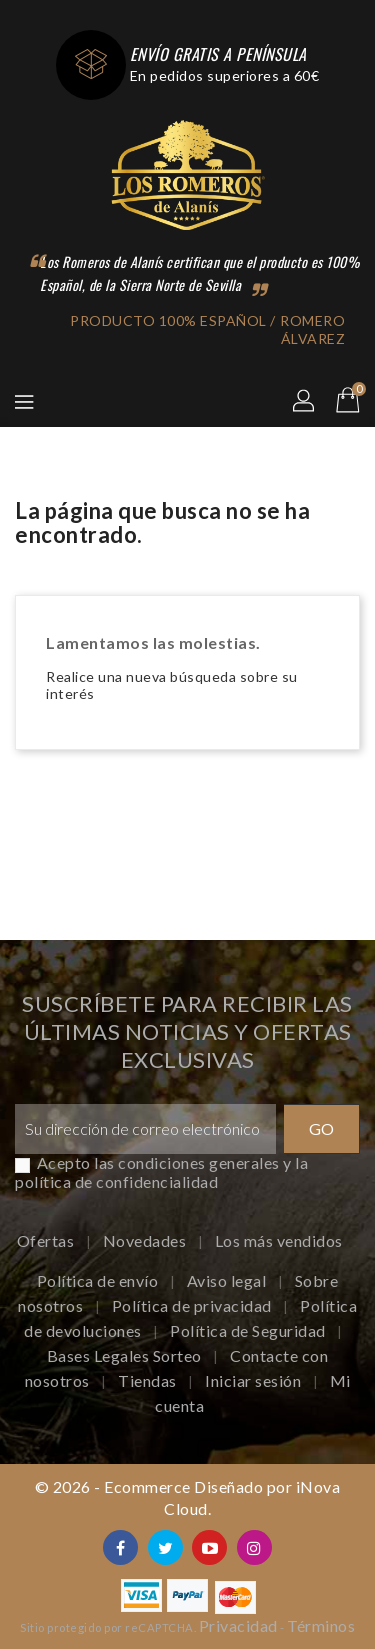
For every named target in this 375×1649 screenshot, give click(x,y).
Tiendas (149, 1380)
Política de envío (99, 1280)
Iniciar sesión (255, 1380)
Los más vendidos (279, 1240)
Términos (321, 1625)
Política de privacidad (194, 1305)
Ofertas (47, 1240)
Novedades (146, 1240)
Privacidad (238, 1625)
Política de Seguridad (249, 1330)
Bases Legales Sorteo (126, 1355)
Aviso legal (228, 1280)
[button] (305, 402)
